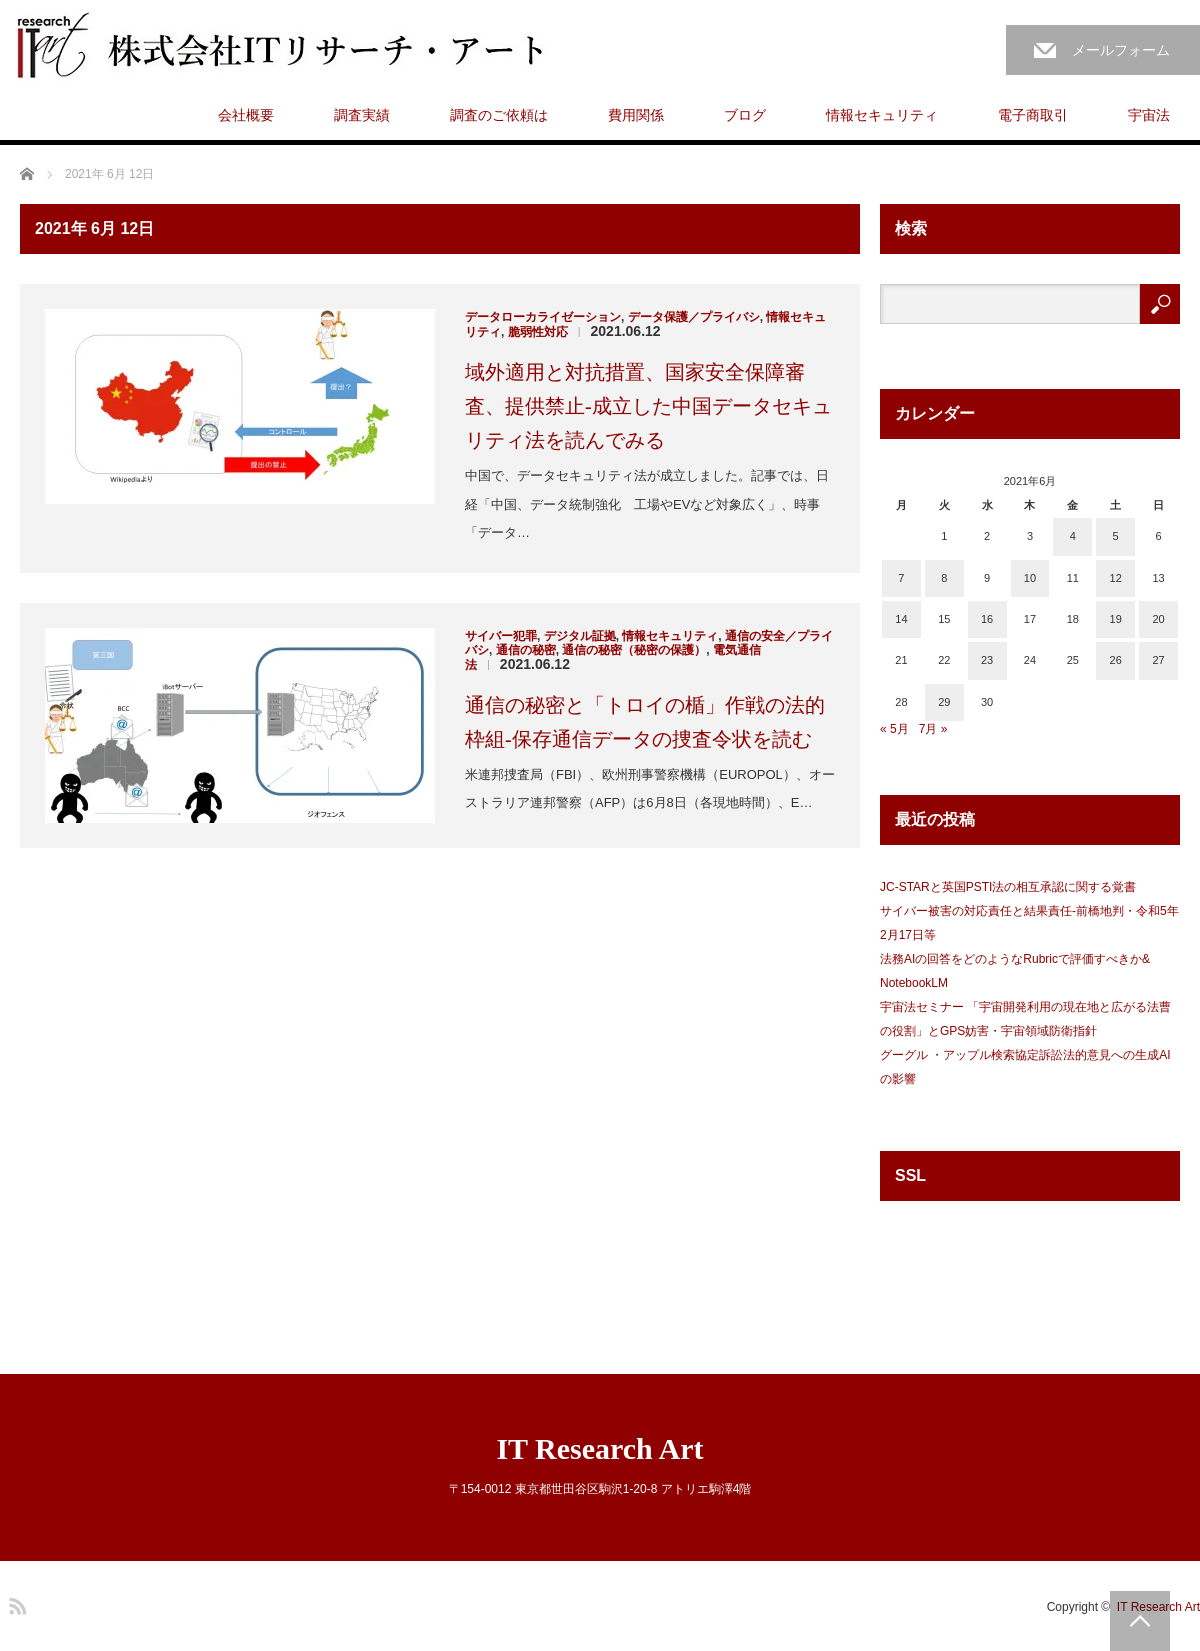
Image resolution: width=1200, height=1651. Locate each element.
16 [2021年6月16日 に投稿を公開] (987, 619)
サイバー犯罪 (501, 636)
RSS (15, 1603)
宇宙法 (1149, 115)
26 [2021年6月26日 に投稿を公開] (1116, 660)
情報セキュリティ (882, 115)
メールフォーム (1121, 50)
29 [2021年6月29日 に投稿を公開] (944, 702)
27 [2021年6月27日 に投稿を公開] (1158, 660)
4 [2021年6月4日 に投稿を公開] (1073, 536)
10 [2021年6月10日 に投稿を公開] (1030, 578)
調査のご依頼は (499, 115)
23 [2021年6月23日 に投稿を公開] (987, 660)
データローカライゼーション (543, 317)
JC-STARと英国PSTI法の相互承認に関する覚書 (1008, 887)
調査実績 (362, 115)
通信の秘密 (526, 650)
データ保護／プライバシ (694, 317)
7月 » (933, 729)
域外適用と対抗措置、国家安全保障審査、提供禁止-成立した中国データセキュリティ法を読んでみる (648, 406)
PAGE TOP (1140, 1621)
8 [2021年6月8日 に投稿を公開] (944, 578)
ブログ (745, 115)
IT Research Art (599, 1448)
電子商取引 (1033, 115)
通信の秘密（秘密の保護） (634, 650)
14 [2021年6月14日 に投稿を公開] (901, 619)
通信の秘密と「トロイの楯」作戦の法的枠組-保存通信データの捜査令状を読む (645, 722)
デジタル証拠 (580, 636)
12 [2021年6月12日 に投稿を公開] (1116, 578)
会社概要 (246, 115)
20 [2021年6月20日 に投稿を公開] (1158, 619)
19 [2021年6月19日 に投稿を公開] (1116, 619)
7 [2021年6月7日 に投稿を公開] (901, 578)
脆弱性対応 (538, 332)
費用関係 (636, 115)
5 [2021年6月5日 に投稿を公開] (1116, 536)
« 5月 (894, 729)
